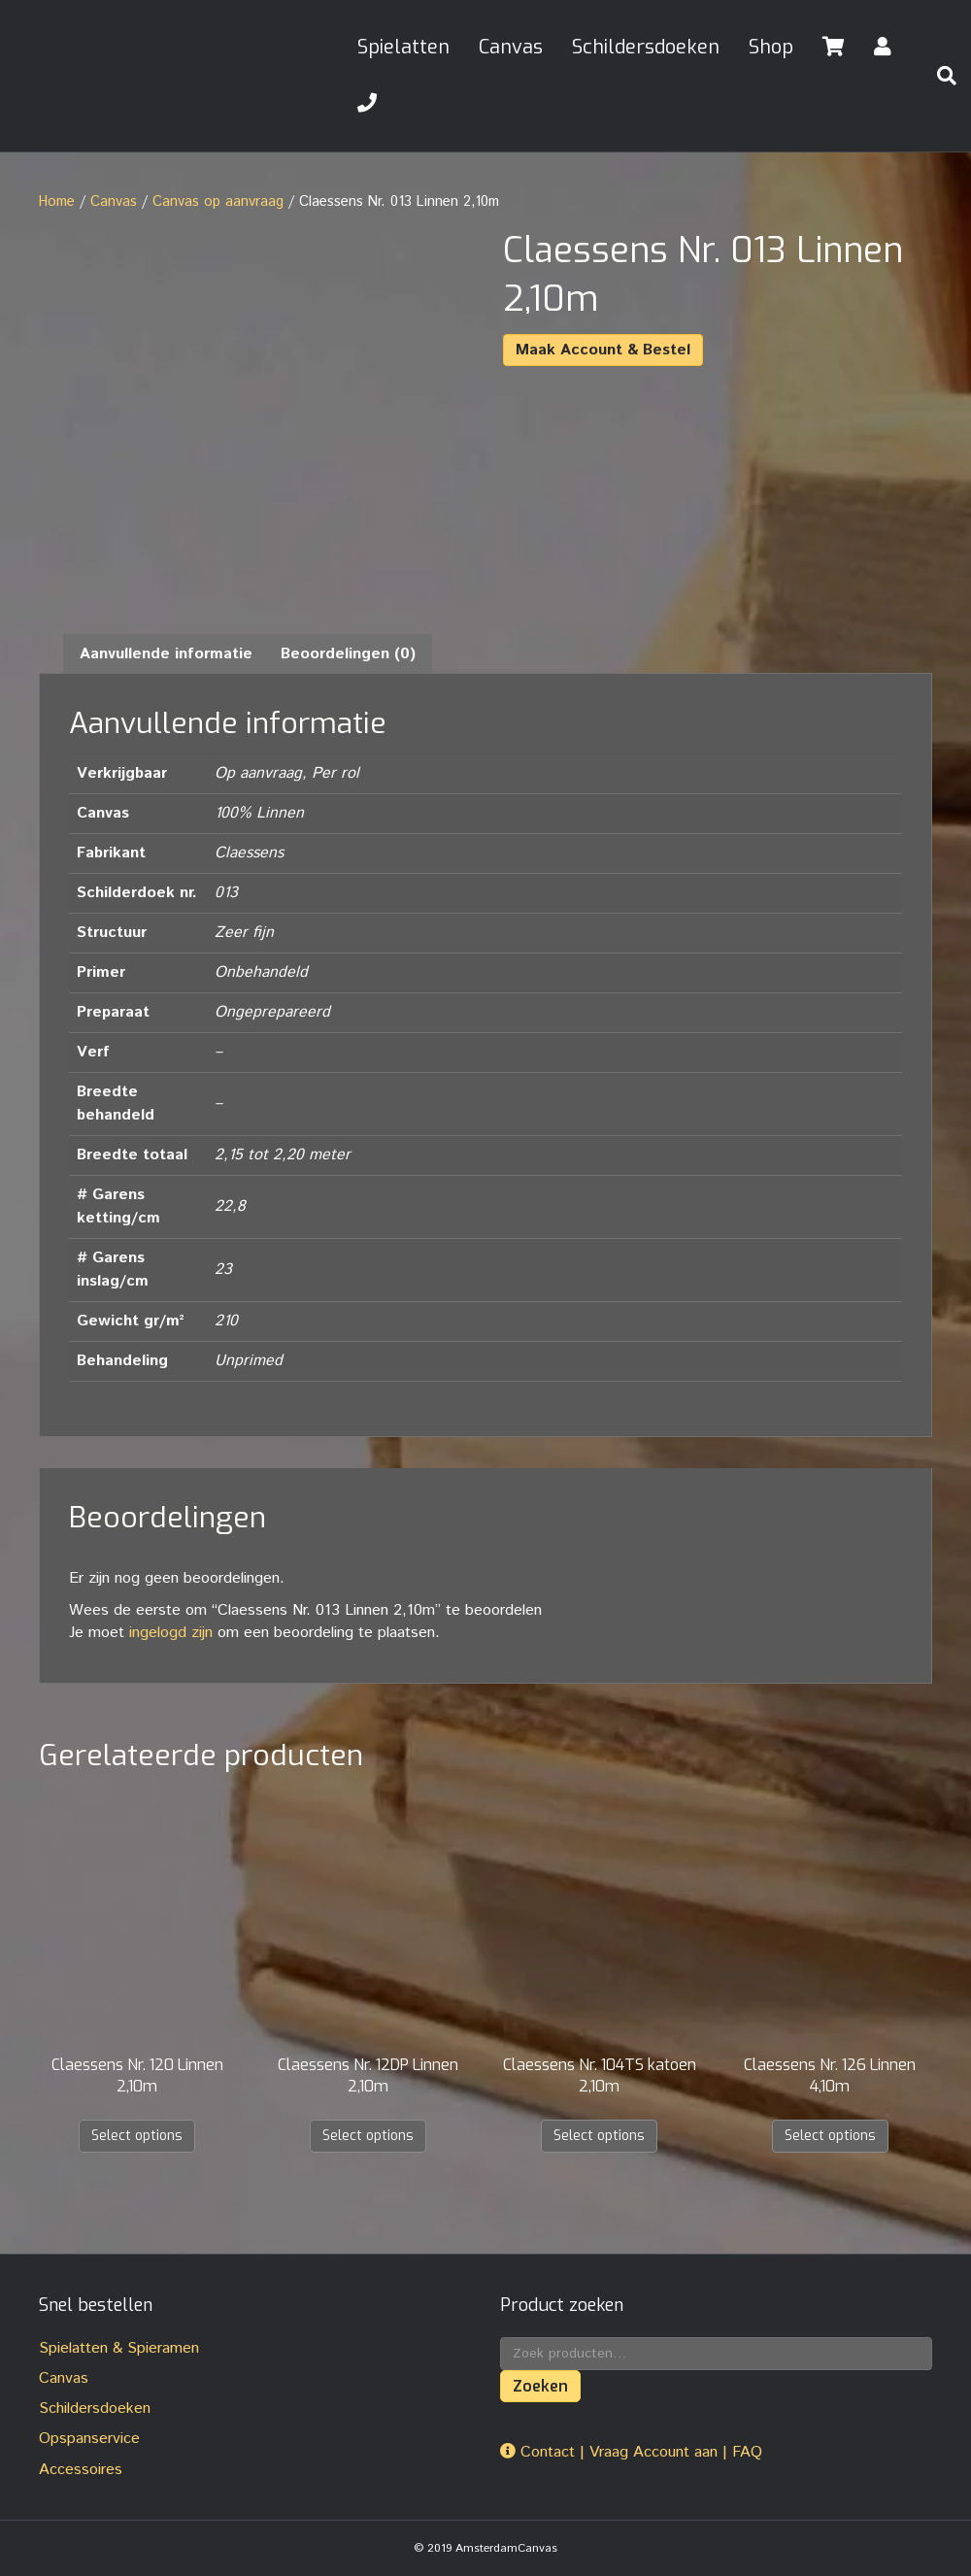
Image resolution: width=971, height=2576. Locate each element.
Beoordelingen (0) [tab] (348, 654)
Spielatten (403, 47)
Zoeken (540, 2386)
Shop (771, 47)
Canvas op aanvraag (218, 201)
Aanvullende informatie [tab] (166, 654)
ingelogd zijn (171, 1633)
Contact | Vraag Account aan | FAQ (631, 2452)
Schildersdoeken (646, 47)
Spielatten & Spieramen (119, 2348)
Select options (137, 2135)
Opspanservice (89, 2438)
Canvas (511, 47)
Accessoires (80, 2470)
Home (57, 201)
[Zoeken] (938, 75)
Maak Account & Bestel (603, 350)
